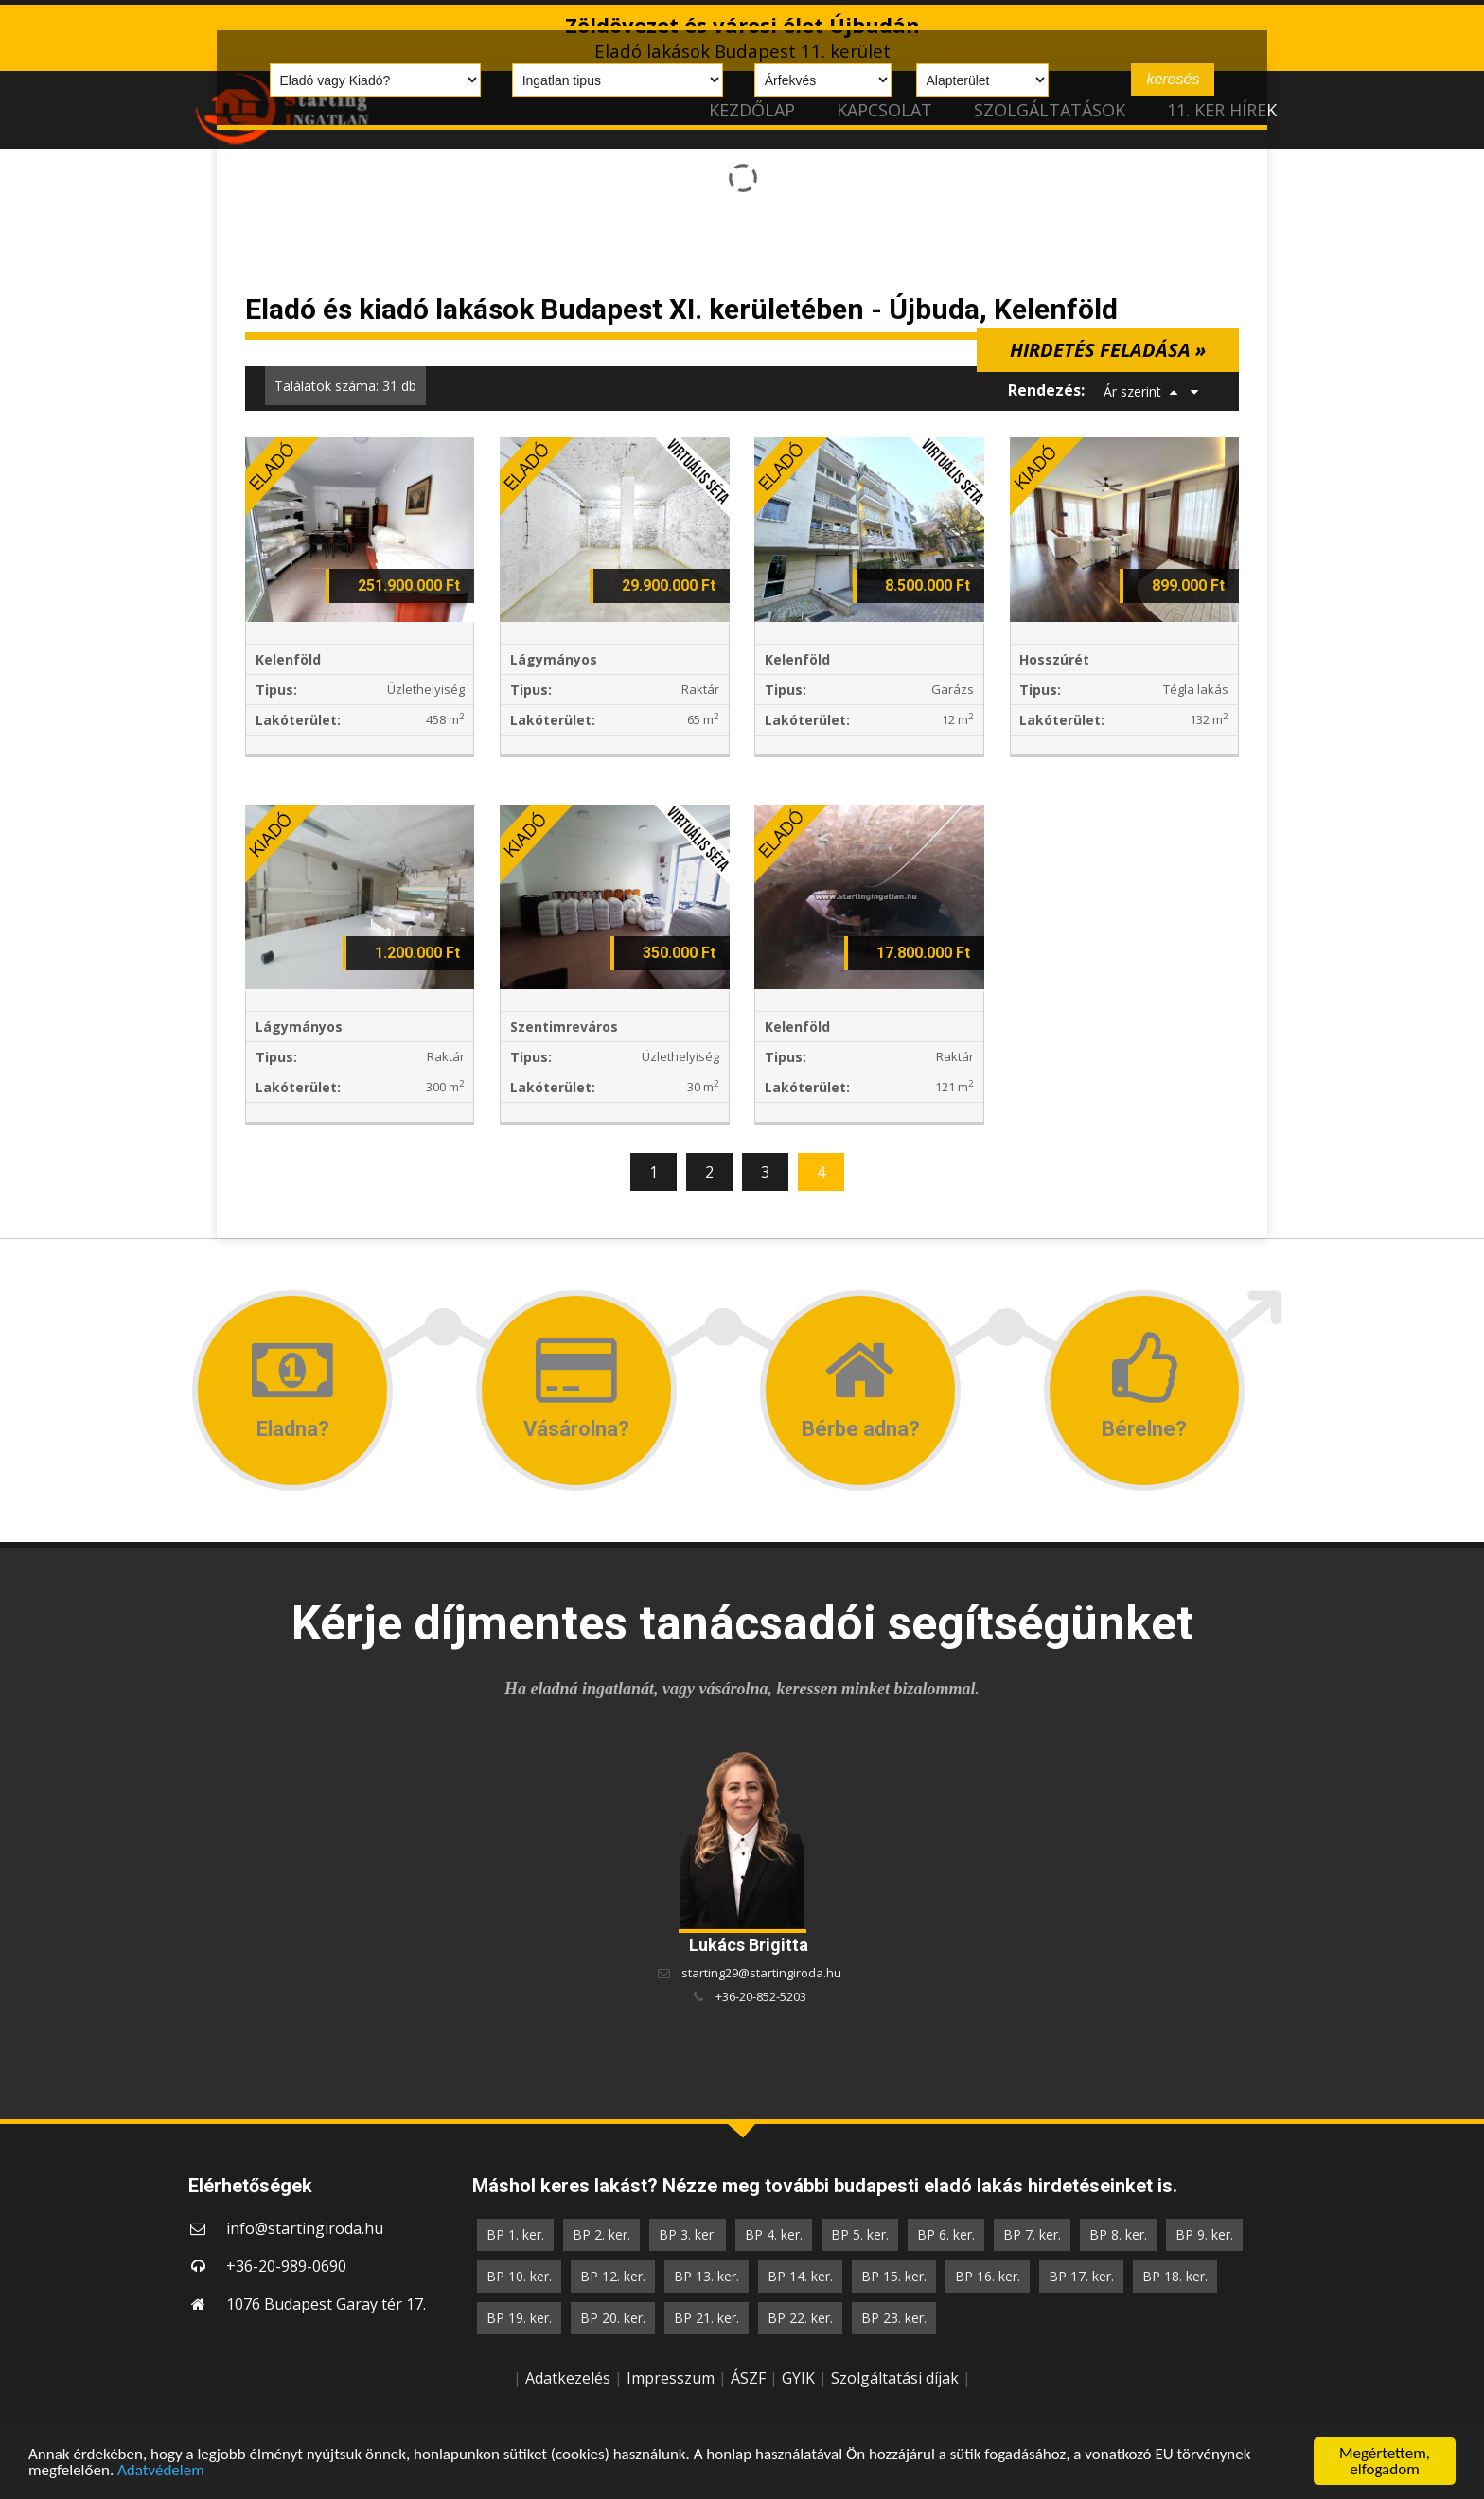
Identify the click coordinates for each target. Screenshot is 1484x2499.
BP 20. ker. (612, 2318)
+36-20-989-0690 (286, 2266)
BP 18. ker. (1175, 2276)
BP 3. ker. (687, 2234)
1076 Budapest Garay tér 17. (326, 2304)
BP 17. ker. (1081, 2276)
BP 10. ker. (519, 2276)
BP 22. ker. (800, 2318)
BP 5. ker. (860, 2234)
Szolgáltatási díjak (895, 2377)
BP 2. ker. (601, 2234)
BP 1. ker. (515, 2234)
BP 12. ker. (612, 2276)
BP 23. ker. (894, 2318)
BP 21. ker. (706, 2318)
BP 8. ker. (1118, 2234)
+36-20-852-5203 (761, 1996)
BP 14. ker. (800, 2276)
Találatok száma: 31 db (345, 386)
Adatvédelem (160, 2471)
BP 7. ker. (1032, 2234)
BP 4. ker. (774, 2234)
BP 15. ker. (894, 2276)
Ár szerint (1132, 391)
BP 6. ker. (946, 2234)
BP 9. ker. (1204, 2234)
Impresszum (671, 2377)
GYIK (798, 2377)
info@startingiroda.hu (304, 2228)
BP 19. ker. (519, 2318)
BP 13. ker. (706, 2276)
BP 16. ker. (987, 2276)
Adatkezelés (567, 2377)
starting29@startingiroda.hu (761, 1972)
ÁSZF (748, 2377)
